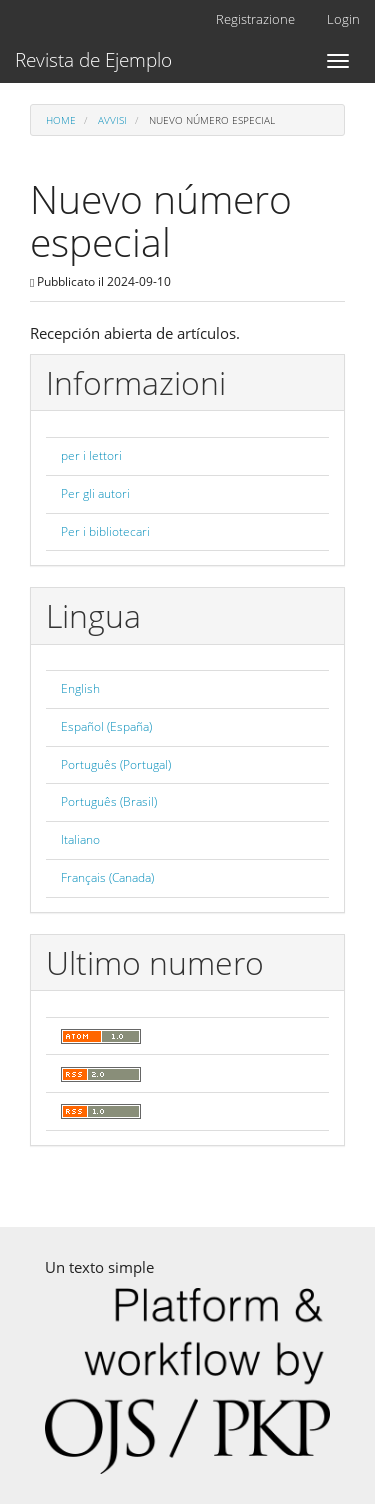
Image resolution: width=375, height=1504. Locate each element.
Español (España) (106, 726)
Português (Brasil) (109, 801)
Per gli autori (95, 493)
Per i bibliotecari (105, 531)
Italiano (80, 839)
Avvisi (112, 120)
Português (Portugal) (116, 764)
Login (343, 19)
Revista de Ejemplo (93, 60)
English (80, 688)
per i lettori (91, 455)
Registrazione (255, 19)
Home (61, 120)
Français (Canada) (107, 877)
